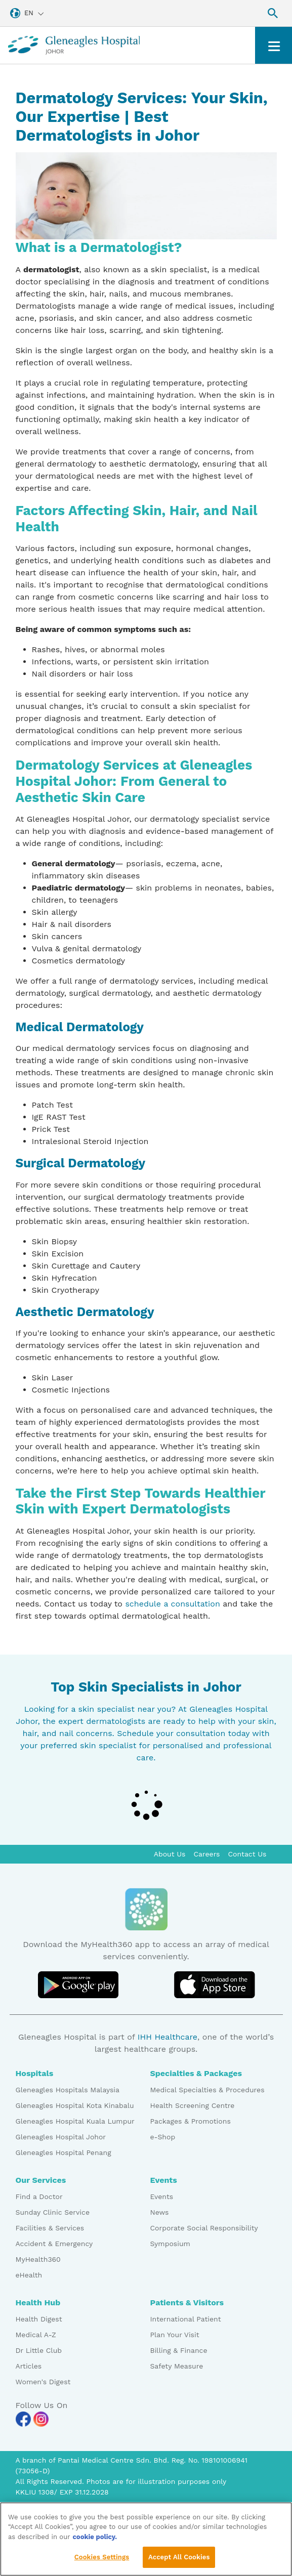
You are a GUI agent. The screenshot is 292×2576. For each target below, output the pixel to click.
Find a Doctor (39, 2196)
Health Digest (39, 2319)
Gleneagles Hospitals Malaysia (67, 2090)
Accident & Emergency (54, 2244)
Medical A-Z (36, 2335)
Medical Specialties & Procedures (207, 2090)
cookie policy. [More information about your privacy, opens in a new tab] (95, 2538)
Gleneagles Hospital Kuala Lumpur (75, 2121)
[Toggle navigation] (273, 45)
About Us (170, 1854)
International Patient (185, 2319)
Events (162, 2196)
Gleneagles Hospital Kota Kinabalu (75, 2105)
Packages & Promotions (190, 2121)
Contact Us (247, 1854)
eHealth (29, 2275)
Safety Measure (176, 2366)
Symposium (170, 2244)
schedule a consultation (172, 1604)
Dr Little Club (39, 2350)
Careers (207, 1854)
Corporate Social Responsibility (204, 2228)
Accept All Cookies (179, 2559)
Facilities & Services (50, 2228)
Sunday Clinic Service (53, 2212)
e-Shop (163, 2137)
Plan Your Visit (174, 2335)
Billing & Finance (178, 2350)
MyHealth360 (38, 2259)
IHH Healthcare (167, 2037)
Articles (29, 2366)
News (159, 2212)
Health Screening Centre (192, 2105)
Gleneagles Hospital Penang (63, 2152)
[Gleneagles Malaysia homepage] (74, 45)
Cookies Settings (102, 2559)
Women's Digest (43, 2382)
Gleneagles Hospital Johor (61, 2137)
